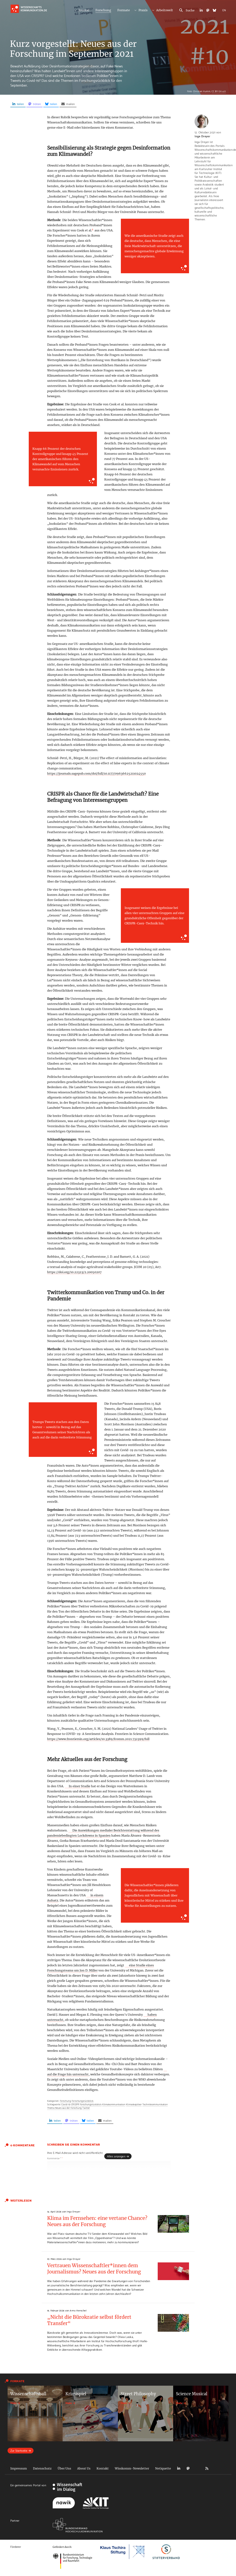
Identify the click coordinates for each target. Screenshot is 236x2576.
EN (224, 9)
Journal (83, 10)
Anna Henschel (78, 2310)
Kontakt (103, 2468)
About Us (83, 2468)
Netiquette (163, 2468)
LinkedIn (178, 2468)
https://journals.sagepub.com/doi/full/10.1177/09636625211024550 (96, 773)
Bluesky (197, 2468)
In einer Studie (79, 1786)
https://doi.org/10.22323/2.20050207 (74, 1272)
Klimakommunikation (113, 2104)
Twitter (86, 2108)
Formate (123, 10)
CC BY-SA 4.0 (218, 91)
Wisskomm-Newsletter (132, 2468)
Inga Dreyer (202, 135)
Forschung (103, 10)
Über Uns (64, 2468)
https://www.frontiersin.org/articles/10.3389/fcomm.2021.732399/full (98, 1739)
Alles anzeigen (116, 2156)
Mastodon (188, 2468)
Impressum (18, 2468)
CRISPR (75, 2104)
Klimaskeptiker (134, 2104)
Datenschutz (42, 2468)
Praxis (143, 10)
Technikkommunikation (155, 2104)
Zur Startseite (18, 2450)
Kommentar (55, 2158)
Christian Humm (201, 91)
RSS (206, 2468)
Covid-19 (65, 2104)
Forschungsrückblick (83, 2101)
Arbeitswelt (164, 10)
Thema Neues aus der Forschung (64, 2108)
